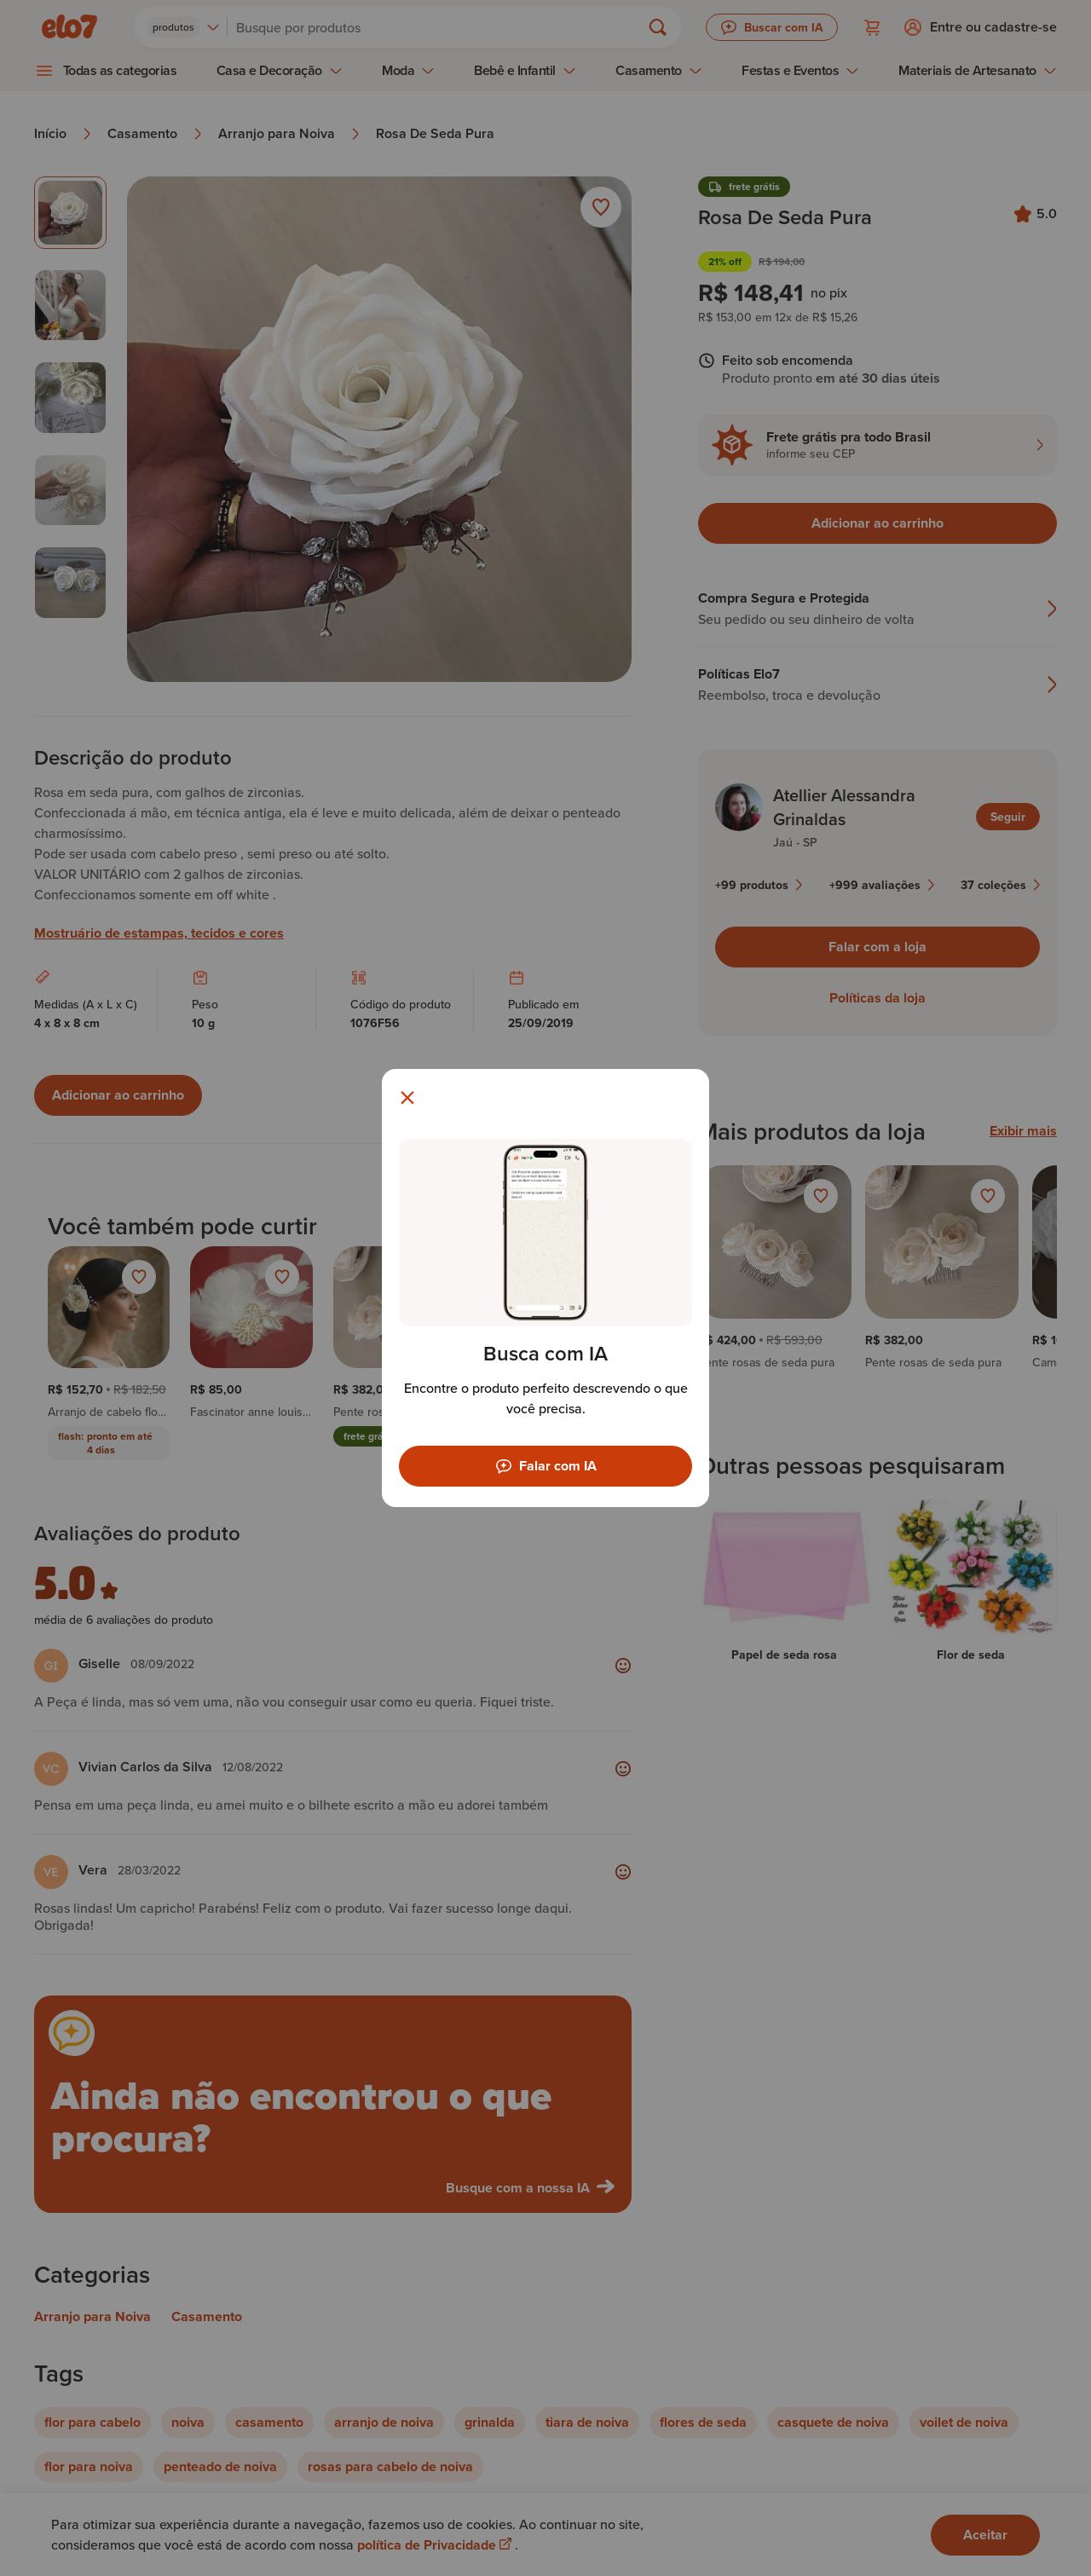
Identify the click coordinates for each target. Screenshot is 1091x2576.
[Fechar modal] (407, 1097)
